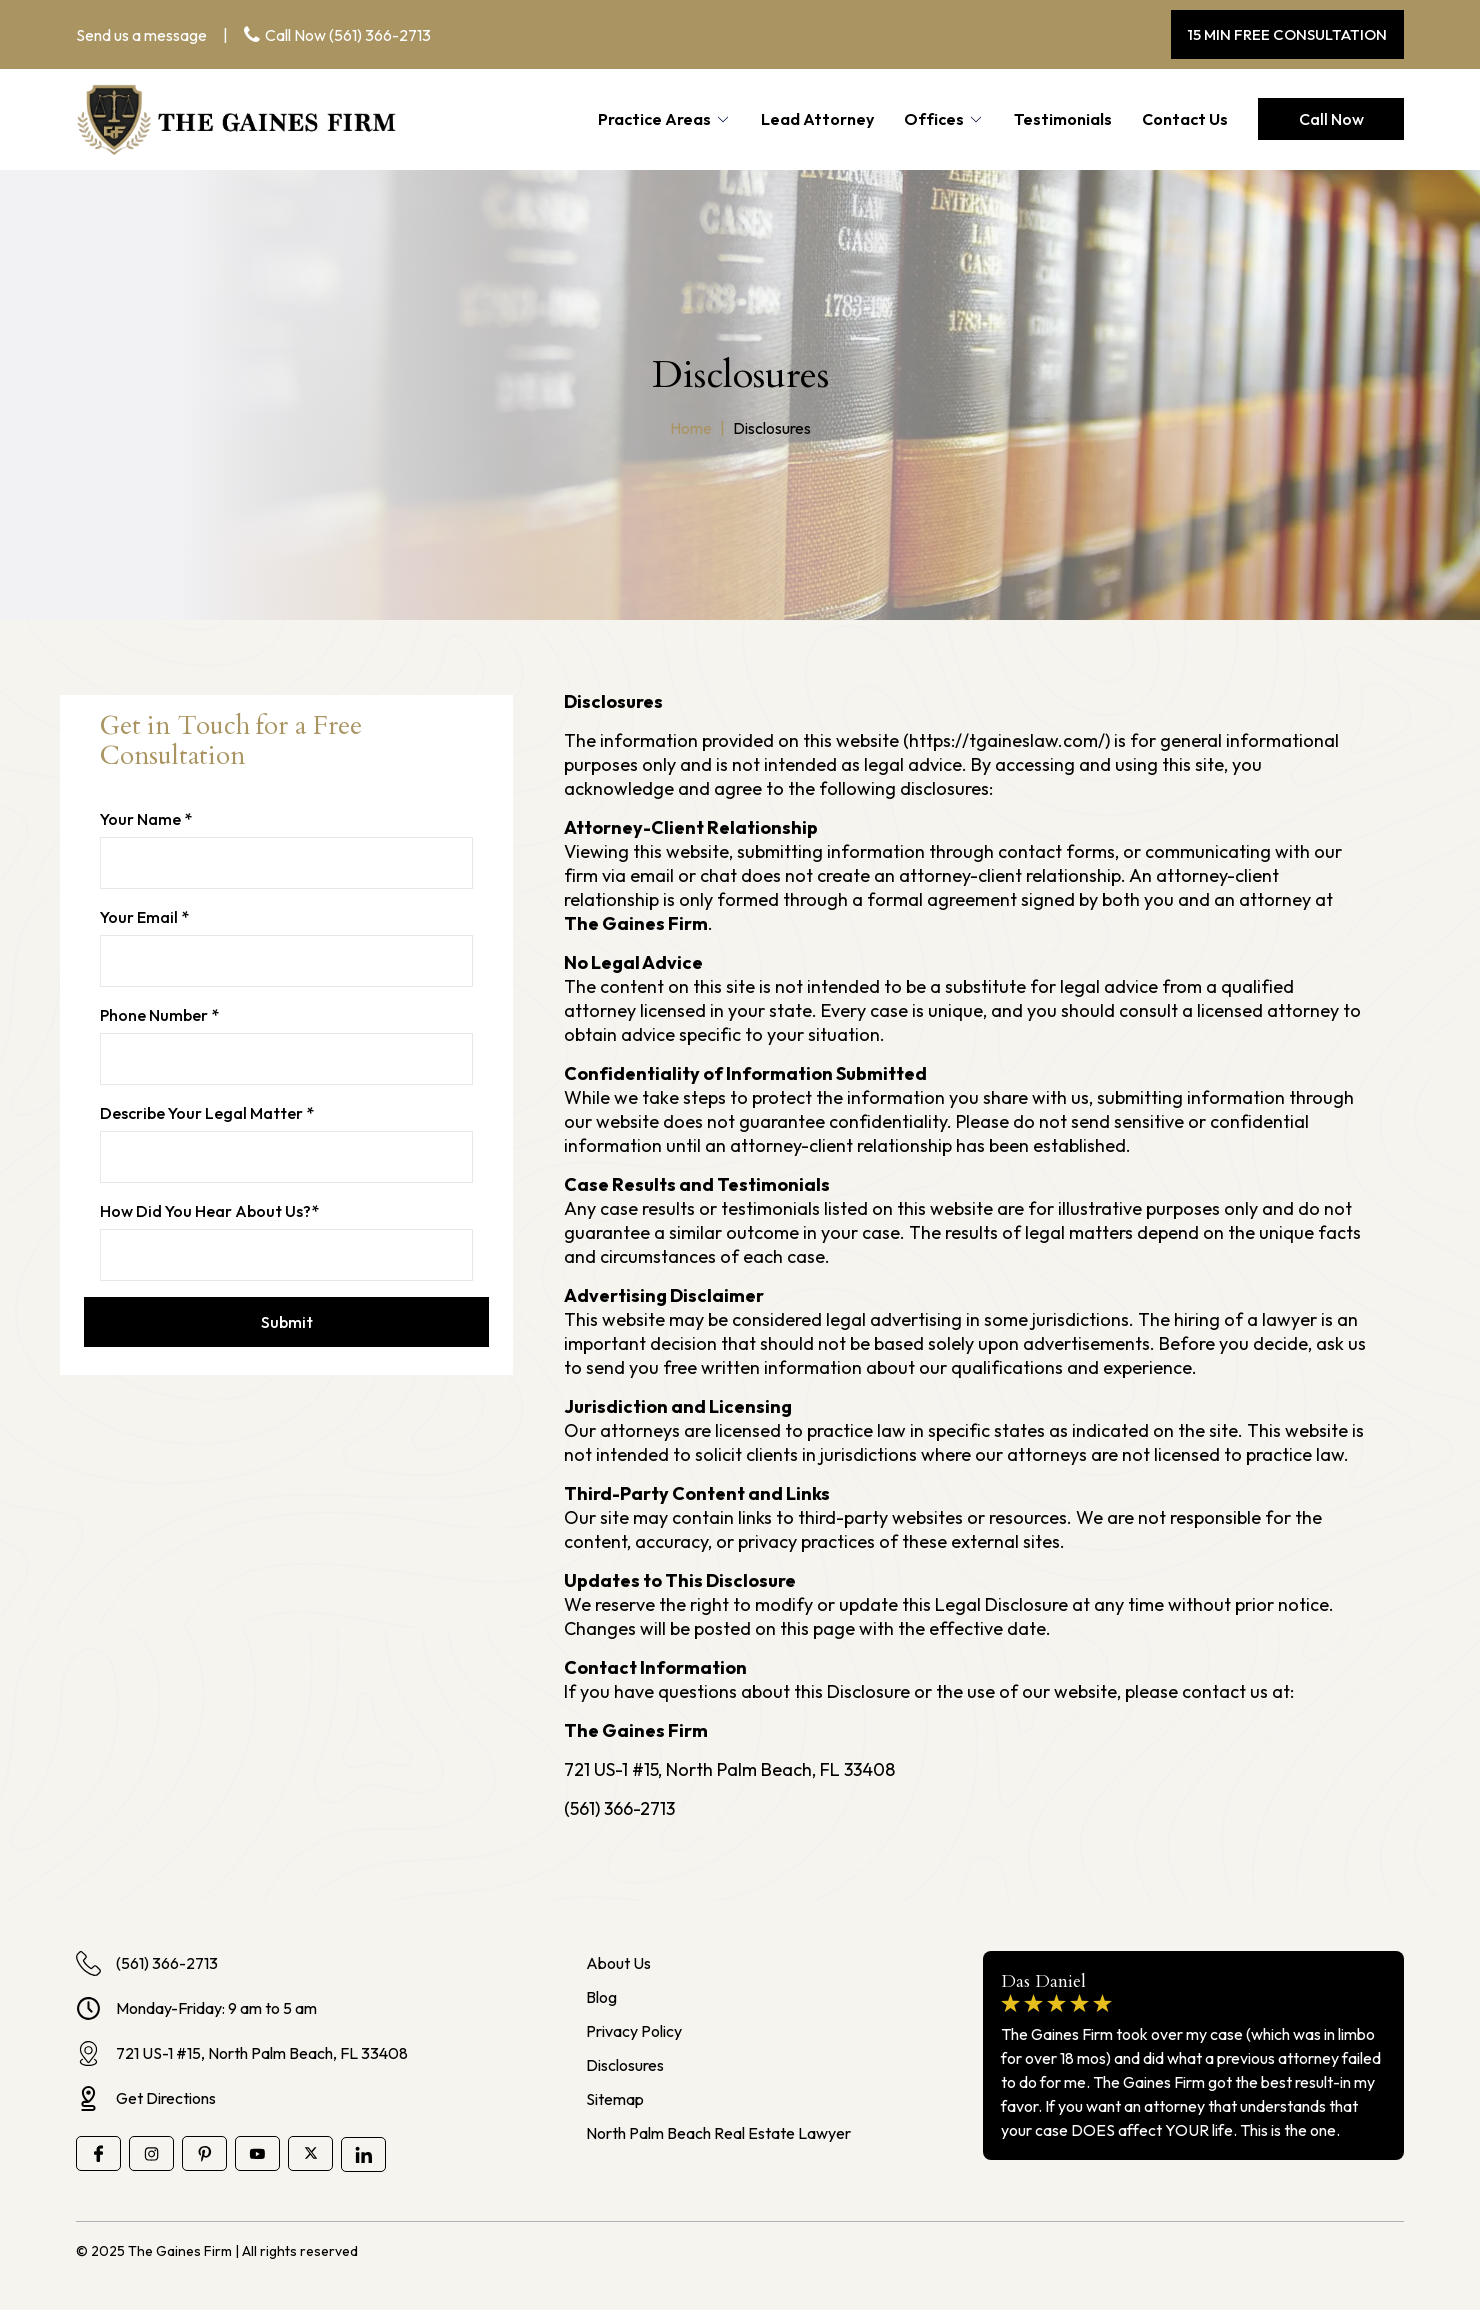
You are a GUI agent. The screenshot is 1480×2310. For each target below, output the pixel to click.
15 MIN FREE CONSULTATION (1287, 34)
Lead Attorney (817, 119)
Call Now (1331, 119)
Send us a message (141, 35)
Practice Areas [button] (654, 119)
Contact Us (1185, 119)
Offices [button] (934, 119)
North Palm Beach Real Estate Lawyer (718, 2133)
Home (691, 428)
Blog (601, 1997)
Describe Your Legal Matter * (207, 1113)
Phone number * (159, 1015)
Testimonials (1063, 119)
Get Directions (146, 2098)
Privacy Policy (634, 2031)
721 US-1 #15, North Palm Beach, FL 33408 (242, 2053)
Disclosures (625, 2065)
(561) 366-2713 (380, 35)
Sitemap (615, 2099)
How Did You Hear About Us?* (209, 1211)
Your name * (146, 819)
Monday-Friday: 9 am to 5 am (196, 2008)
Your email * (144, 917)
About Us (618, 1963)
